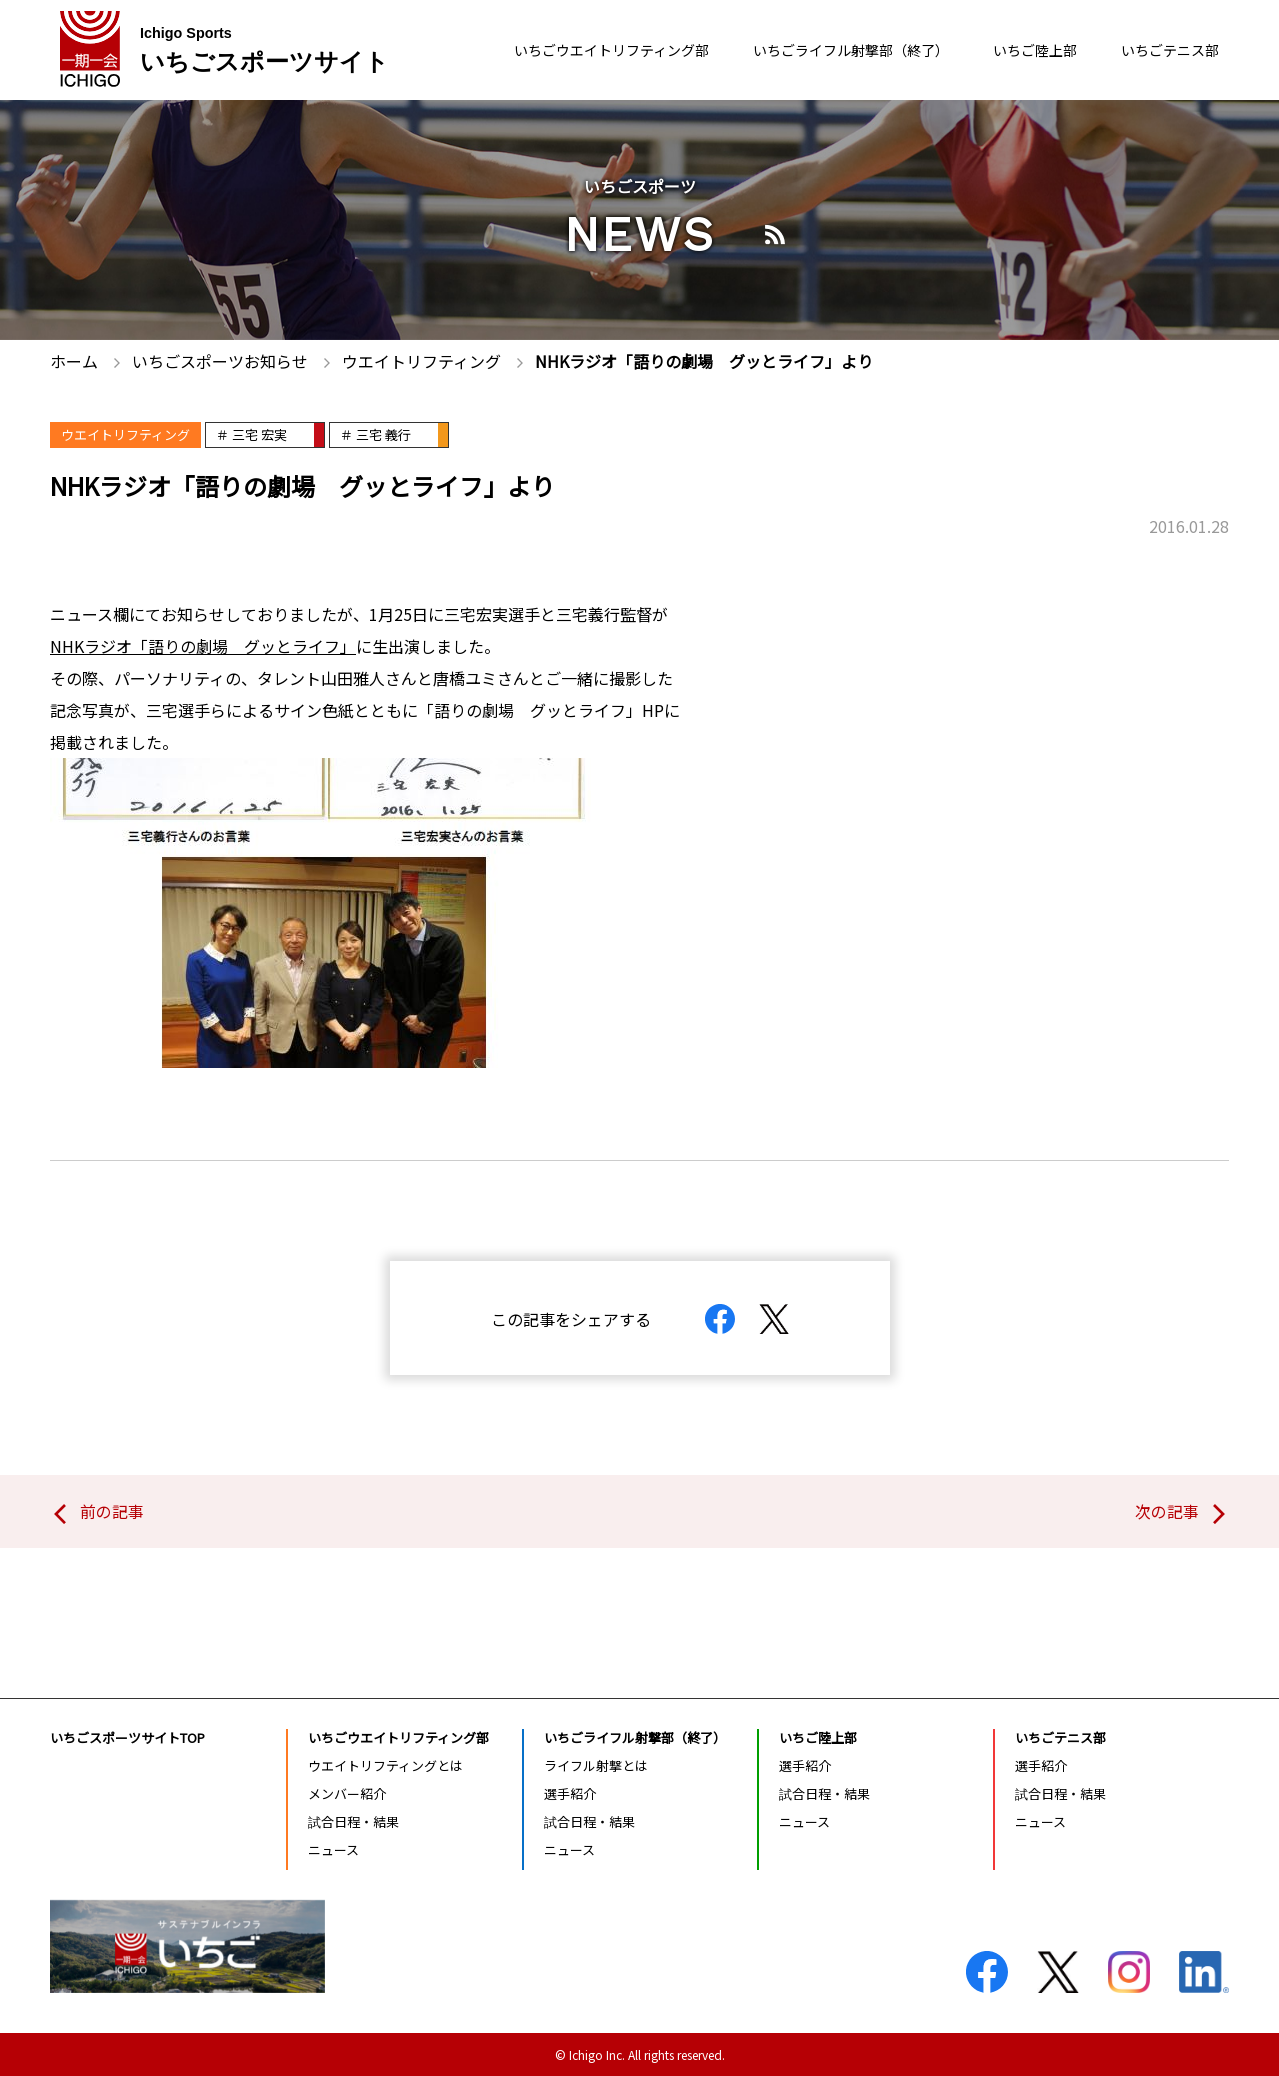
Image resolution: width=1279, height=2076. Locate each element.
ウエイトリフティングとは (385, 1764)
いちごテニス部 (1163, 51)
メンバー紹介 (347, 1793)
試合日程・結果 (353, 1821)
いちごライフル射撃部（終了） (811, 51)
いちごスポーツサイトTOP (127, 1736)
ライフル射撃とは (596, 1764)
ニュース (333, 1849)
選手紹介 (570, 1793)
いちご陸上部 (1015, 51)
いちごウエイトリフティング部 (543, 51)
